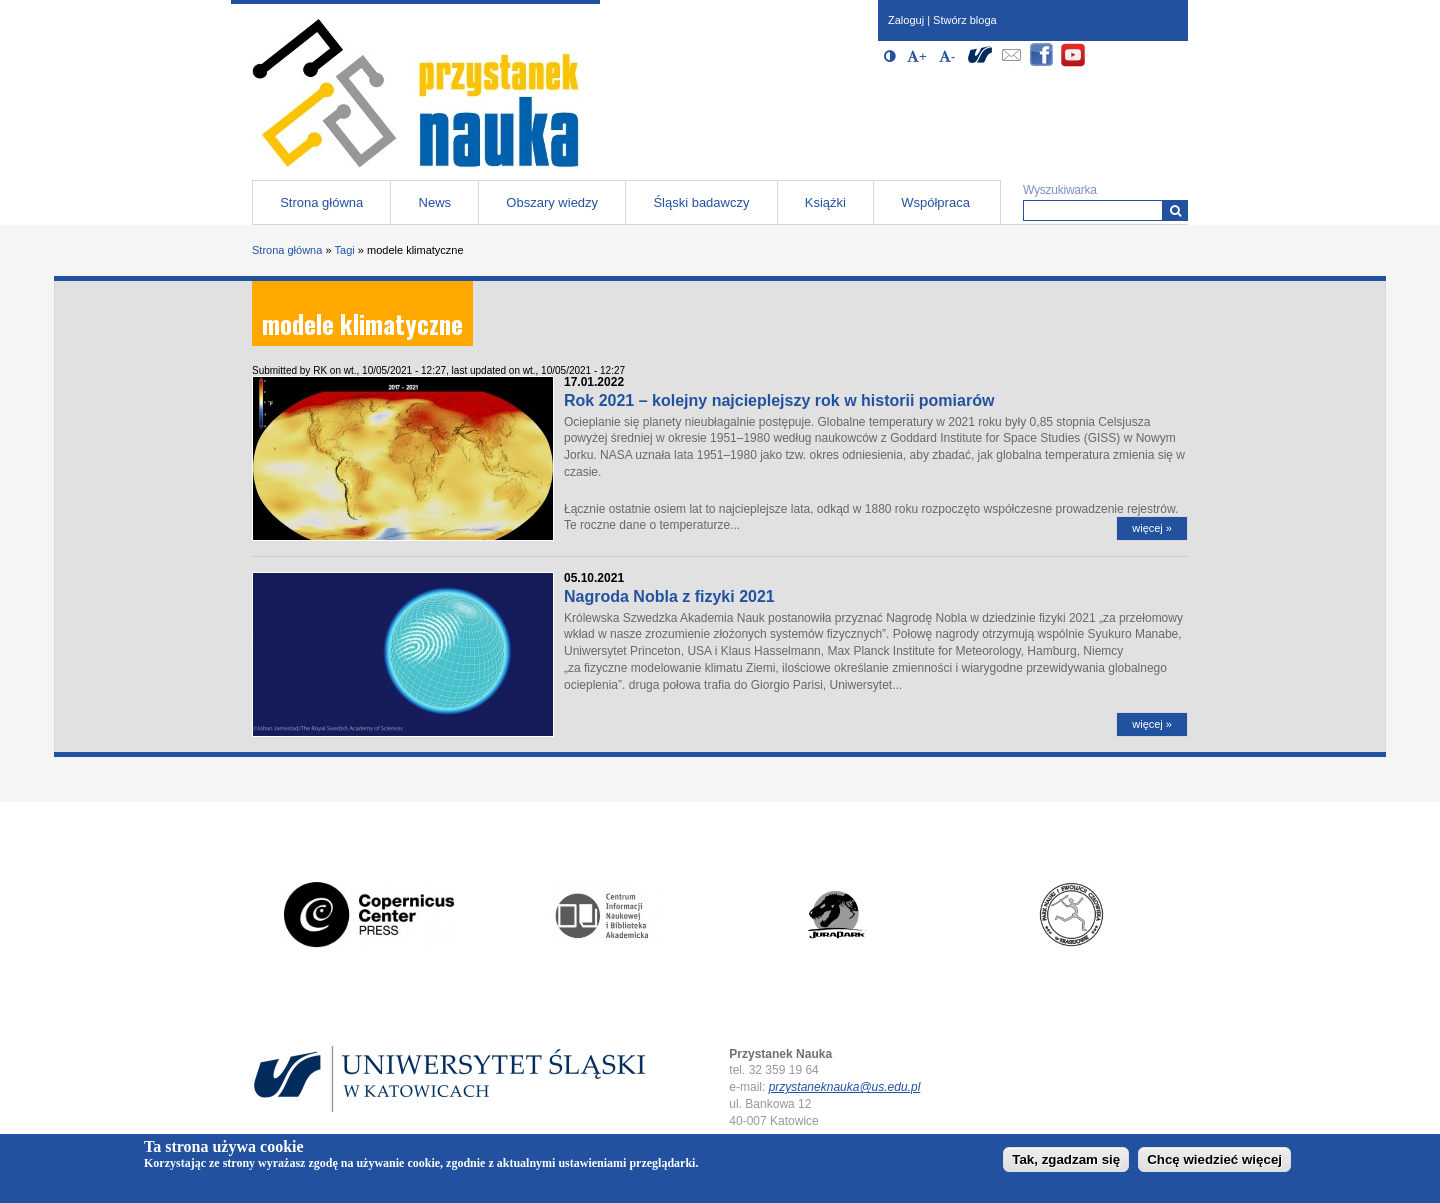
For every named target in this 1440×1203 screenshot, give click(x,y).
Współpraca (935, 202)
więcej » (1152, 528)
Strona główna (321, 202)
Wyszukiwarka (1060, 190)
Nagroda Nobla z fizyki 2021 (669, 596)
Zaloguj (906, 20)
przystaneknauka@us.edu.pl (845, 1087)
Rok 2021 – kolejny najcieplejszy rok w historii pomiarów (779, 400)
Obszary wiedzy (552, 202)
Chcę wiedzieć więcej (1214, 1163)
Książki (825, 202)
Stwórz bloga (965, 20)
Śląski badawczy (701, 202)
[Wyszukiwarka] (1175, 210)
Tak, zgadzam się (1066, 1163)
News (435, 202)
